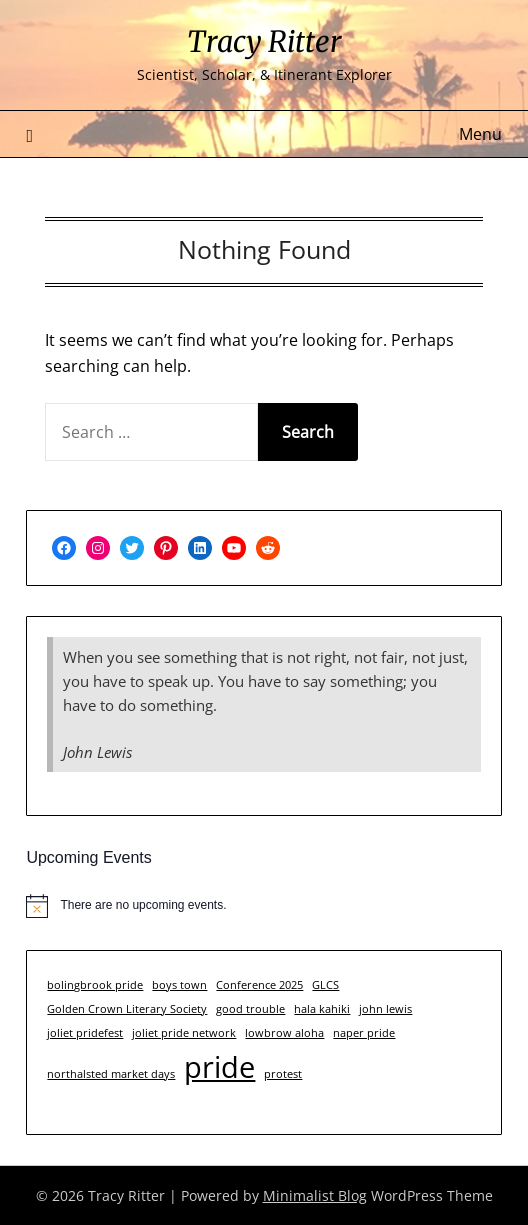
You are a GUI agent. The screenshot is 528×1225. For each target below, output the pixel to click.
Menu (480, 134)
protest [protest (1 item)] (283, 1074)
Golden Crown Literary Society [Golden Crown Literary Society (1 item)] (127, 1009)
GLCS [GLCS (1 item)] (325, 985)
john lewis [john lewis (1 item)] (385, 1009)
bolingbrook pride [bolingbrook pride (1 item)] (95, 985)
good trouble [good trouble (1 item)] (250, 1009)
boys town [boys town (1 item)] (179, 985)
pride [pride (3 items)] (219, 1067)
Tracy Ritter (264, 41)
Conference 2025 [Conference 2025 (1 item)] (259, 985)
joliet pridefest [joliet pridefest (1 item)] (85, 1033)
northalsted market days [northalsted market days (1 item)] (111, 1074)
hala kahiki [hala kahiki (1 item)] (322, 1009)
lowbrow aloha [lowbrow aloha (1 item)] (284, 1033)
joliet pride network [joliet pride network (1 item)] (184, 1033)
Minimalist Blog (315, 1195)
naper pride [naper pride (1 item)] (364, 1033)
